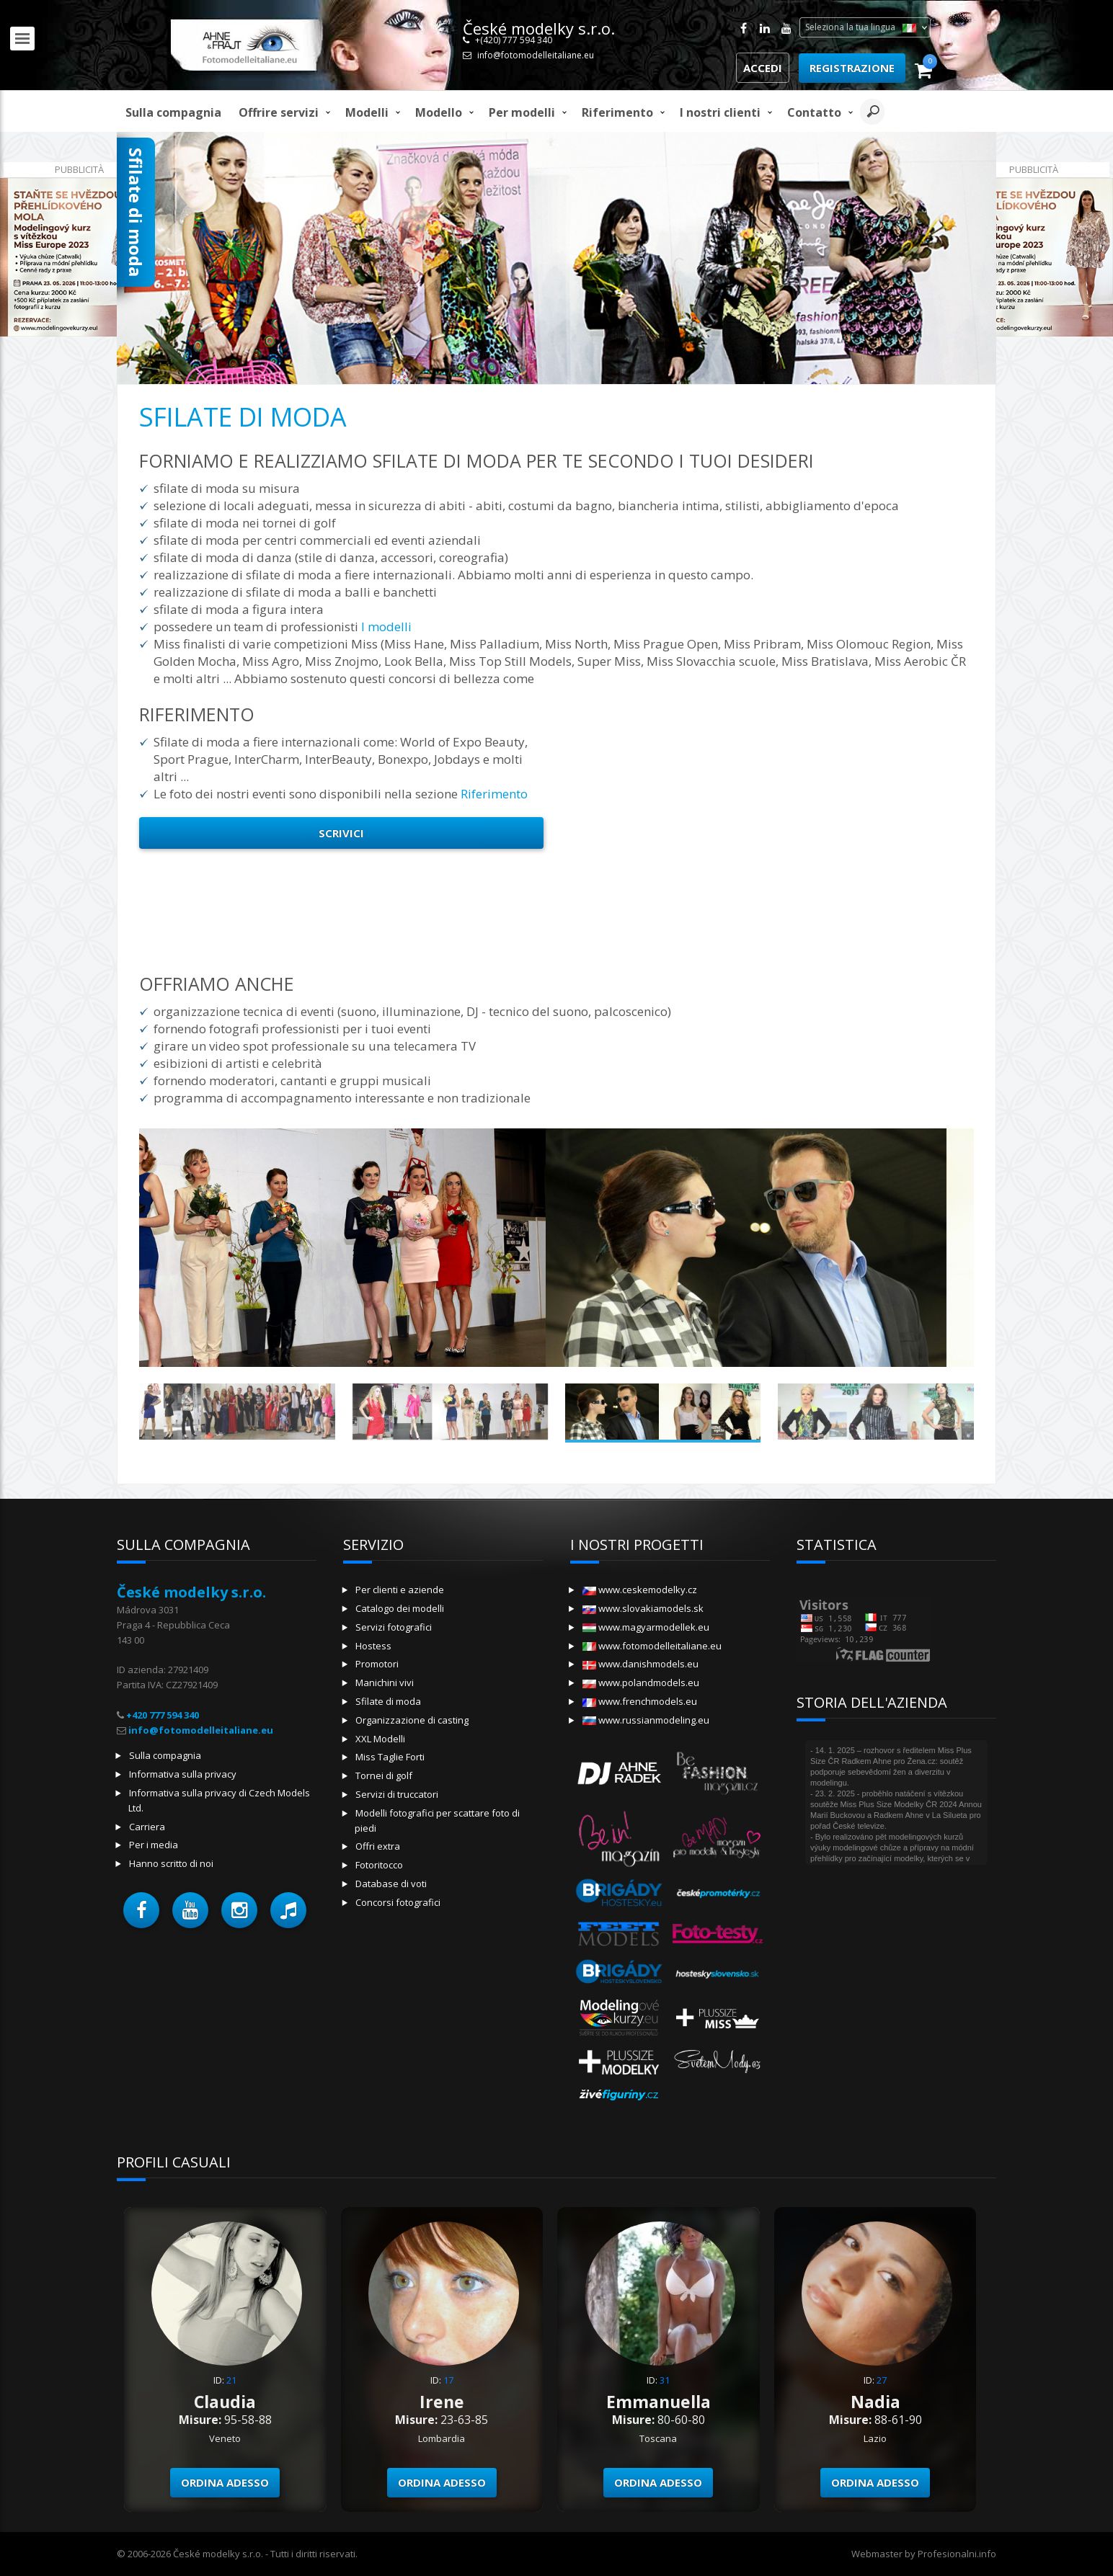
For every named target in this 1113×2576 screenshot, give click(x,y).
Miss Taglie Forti (390, 1756)
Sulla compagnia (173, 112)
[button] (141, 1910)
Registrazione (852, 68)
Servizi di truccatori (396, 1794)
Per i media (153, 1844)
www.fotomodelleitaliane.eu (652, 1645)
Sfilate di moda (388, 1701)
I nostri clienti (720, 112)
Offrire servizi (279, 112)
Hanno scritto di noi (171, 1863)
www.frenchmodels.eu (639, 1701)
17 (448, 2380)
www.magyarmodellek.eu (645, 1627)
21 (231, 2380)
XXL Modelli (380, 1738)
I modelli (386, 626)
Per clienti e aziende (399, 1589)
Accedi (762, 68)
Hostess (373, 1645)
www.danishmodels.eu (640, 1663)
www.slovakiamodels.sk (643, 1608)
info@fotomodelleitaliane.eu (535, 55)
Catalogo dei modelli (399, 1608)
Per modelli (522, 112)
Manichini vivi (384, 1682)
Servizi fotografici (393, 1627)
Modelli (367, 112)
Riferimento (617, 112)
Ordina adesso (225, 2482)
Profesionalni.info (957, 2553)
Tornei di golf (383, 1775)
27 (882, 2380)
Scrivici (341, 833)
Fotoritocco (379, 1864)
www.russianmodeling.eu (645, 1719)
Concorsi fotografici (397, 1902)
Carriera (147, 1826)
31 (665, 2380)
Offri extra (377, 1846)
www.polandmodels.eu (640, 1682)
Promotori (377, 1663)
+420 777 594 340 (162, 1714)
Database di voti (391, 1883)
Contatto (814, 112)
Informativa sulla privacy (182, 1774)
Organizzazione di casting (412, 1719)
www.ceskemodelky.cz (639, 1589)
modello (438, 112)
